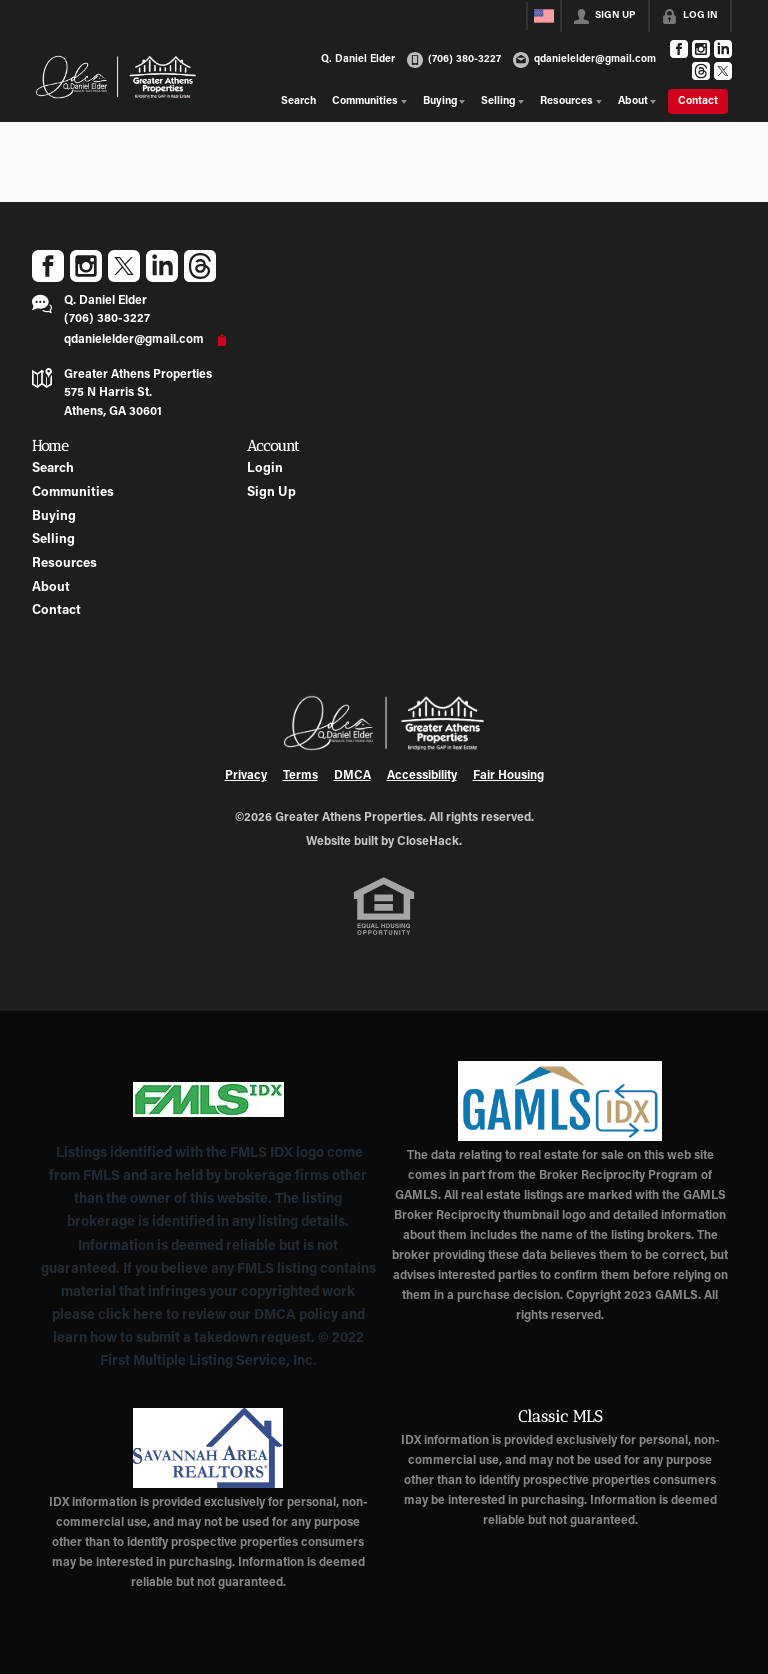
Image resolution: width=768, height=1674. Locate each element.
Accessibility (422, 776)
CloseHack (428, 842)
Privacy (246, 776)
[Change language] (544, 16)
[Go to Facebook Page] (679, 49)
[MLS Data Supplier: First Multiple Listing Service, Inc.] (208, 1099)
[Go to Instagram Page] (701, 49)
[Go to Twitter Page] (723, 71)
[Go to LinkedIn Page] (723, 49)
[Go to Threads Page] (701, 71)
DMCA (352, 776)
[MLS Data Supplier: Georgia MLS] (559, 1101)
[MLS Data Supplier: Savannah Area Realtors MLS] (208, 1448)
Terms (300, 776)
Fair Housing (508, 776)
